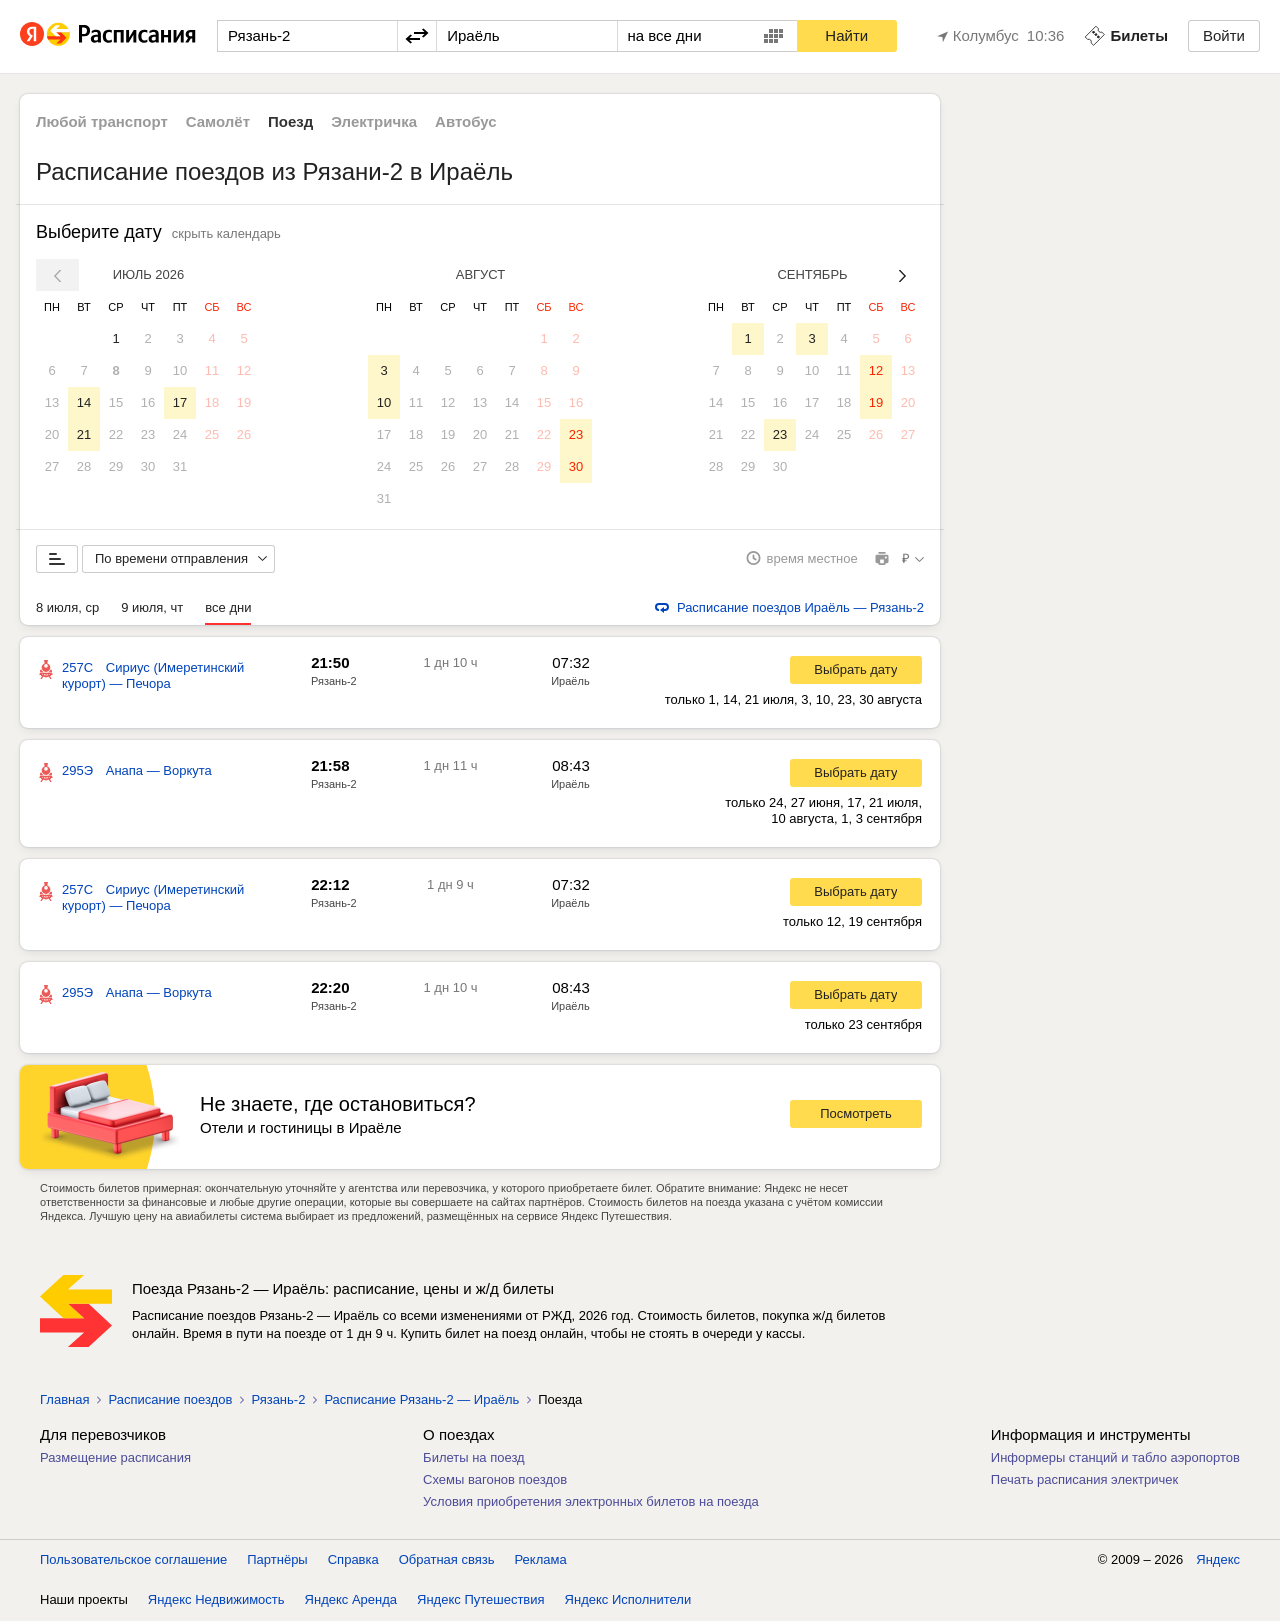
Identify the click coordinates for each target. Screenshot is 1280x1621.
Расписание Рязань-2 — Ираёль (421, 1400)
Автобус (466, 121)
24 (180, 434)
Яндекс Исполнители (628, 1600)
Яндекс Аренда (351, 1600)
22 (116, 434)
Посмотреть (856, 1115)
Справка (353, 1560)
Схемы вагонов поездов (495, 1480)
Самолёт (218, 121)
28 (84, 466)
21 (84, 434)
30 (148, 466)
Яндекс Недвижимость (216, 1600)
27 (52, 466)
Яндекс (1218, 1560)
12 (244, 370)
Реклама (541, 1560)
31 (180, 466)
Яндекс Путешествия (481, 1600)
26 (244, 434)
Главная (64, 1400)
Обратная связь (447, 1560)
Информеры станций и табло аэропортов (1115, 1458)
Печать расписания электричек (1084, 1480)
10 (180, 370)
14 (84, 402)
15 (116, 402)
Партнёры (277, 1560)
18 (212, 402)
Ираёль (570, 682)
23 (148, 434)
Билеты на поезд (474, 1458)
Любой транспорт (102, 121)
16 (148, 402)
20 (52, 434)
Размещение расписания (115, 1458)
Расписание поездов (170, 1400)
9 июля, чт (152, 608)
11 (212, 370)
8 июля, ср (67, 608)
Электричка (374, 121)
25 (212, 434)
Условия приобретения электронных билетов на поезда (591, 1502)
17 (180, 402)
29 (116, 466)
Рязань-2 (334, 682)
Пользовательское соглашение (133, 1560)
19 (244, 402)
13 (52, 402)
